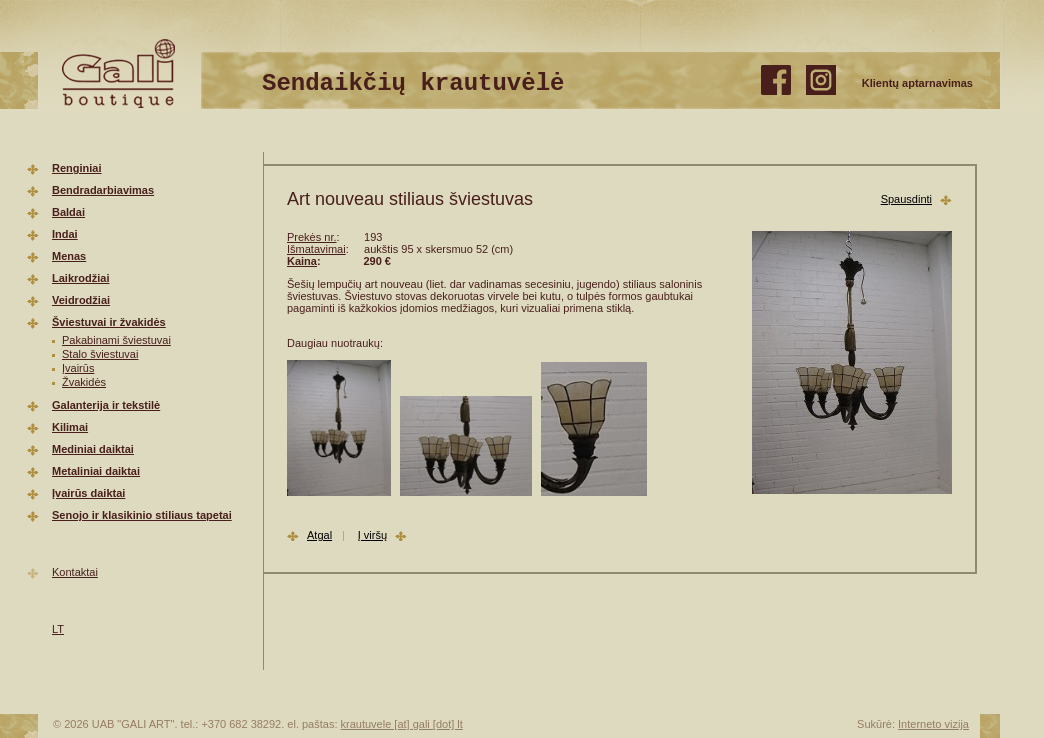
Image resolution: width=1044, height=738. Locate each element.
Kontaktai (75, 572)
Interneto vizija (933, 724)
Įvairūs (78, 368)
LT (58, 629)
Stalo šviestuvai (100, 354)
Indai (65, 234)
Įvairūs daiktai (88, 493)
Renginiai (77, 168)
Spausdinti (906, 199)
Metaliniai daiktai (96, 471)
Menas (69, 256)
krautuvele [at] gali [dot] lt (402, 724)
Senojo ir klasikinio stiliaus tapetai (142, 515)
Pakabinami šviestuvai (116, 340)
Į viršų (372, 535)
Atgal (319, 535)
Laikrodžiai (80, 278)
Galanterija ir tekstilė (106, 405)
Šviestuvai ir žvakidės (109, 322)
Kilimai (70, 427)
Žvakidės (84, 382)
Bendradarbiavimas (103, 190)
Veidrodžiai (81, 300)
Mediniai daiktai (93, 449)
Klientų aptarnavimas (917, 83)
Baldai (68, 212)
